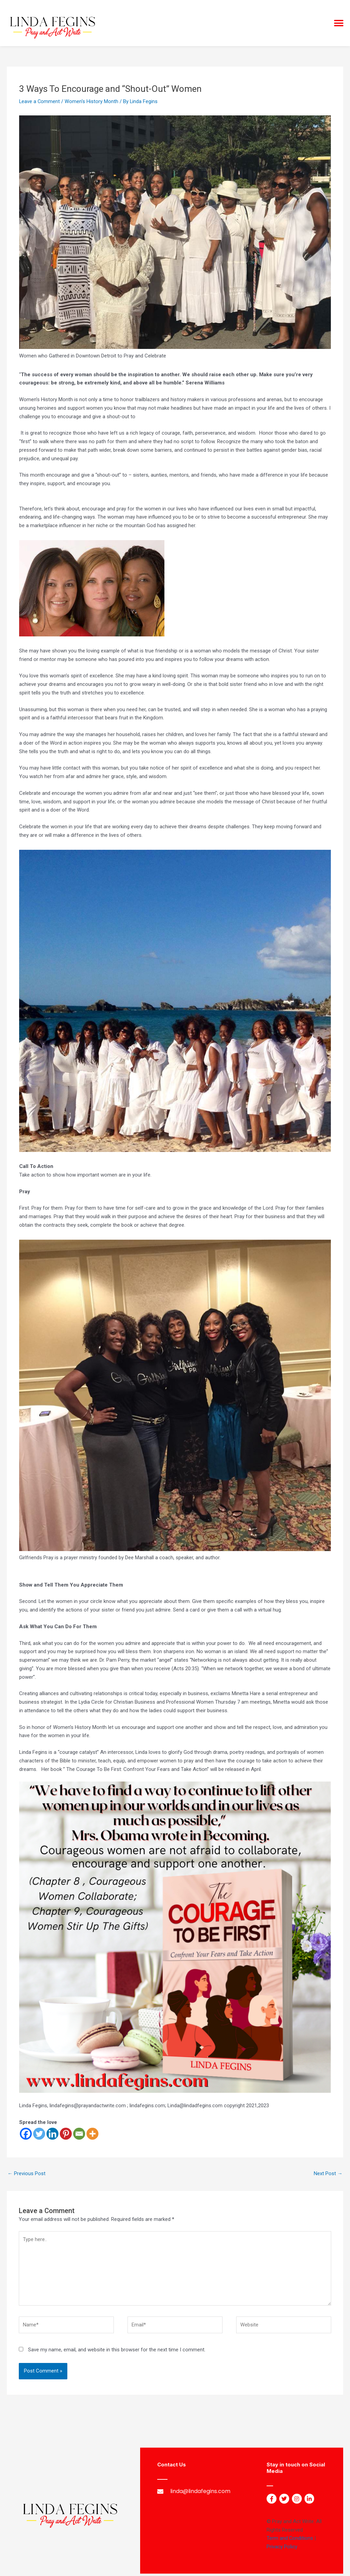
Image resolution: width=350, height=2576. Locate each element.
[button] (339, 23)
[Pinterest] (66, 2134)
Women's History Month (92, 101)
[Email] (79, 2134)
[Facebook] (26, 2134)
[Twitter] (39, 2134)
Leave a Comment (39, 101)
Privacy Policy (282, 2549)
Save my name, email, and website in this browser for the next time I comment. (116, 2352)
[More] (92, 2134)
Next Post (328, 2173)
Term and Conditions (290, 2540)
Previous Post (26, 2173)
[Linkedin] (52, 2134)
